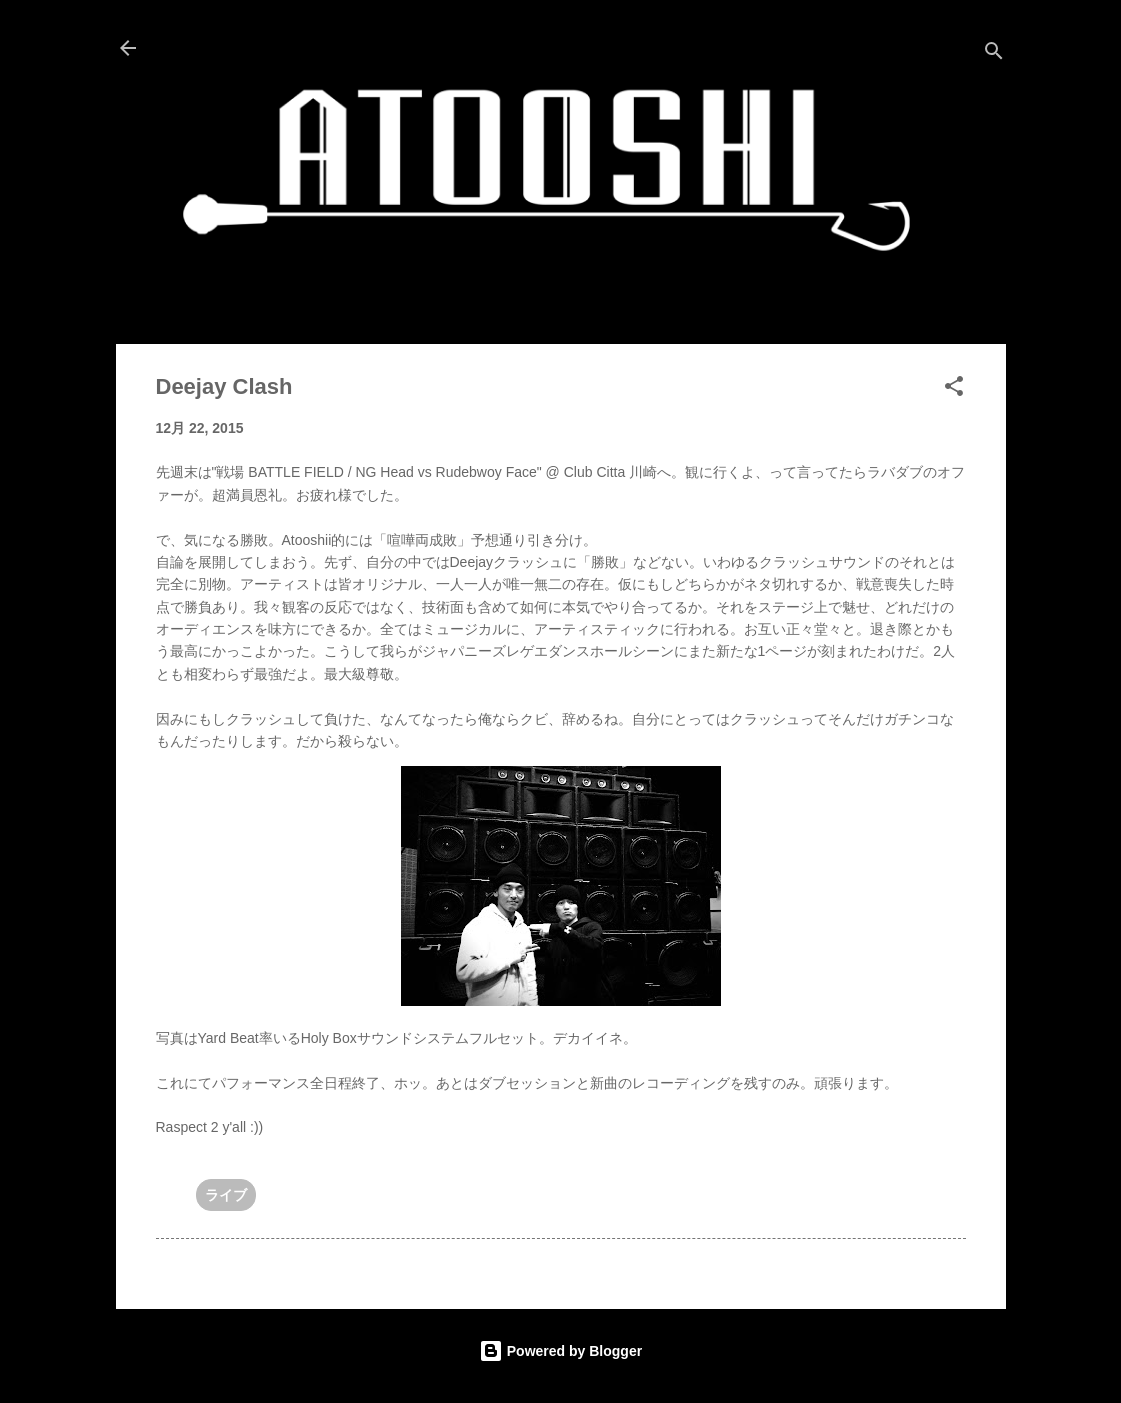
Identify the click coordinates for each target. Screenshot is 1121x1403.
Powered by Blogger (560, 1351)
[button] (954, 389)
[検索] (994, 54)
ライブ (226, 1195)
